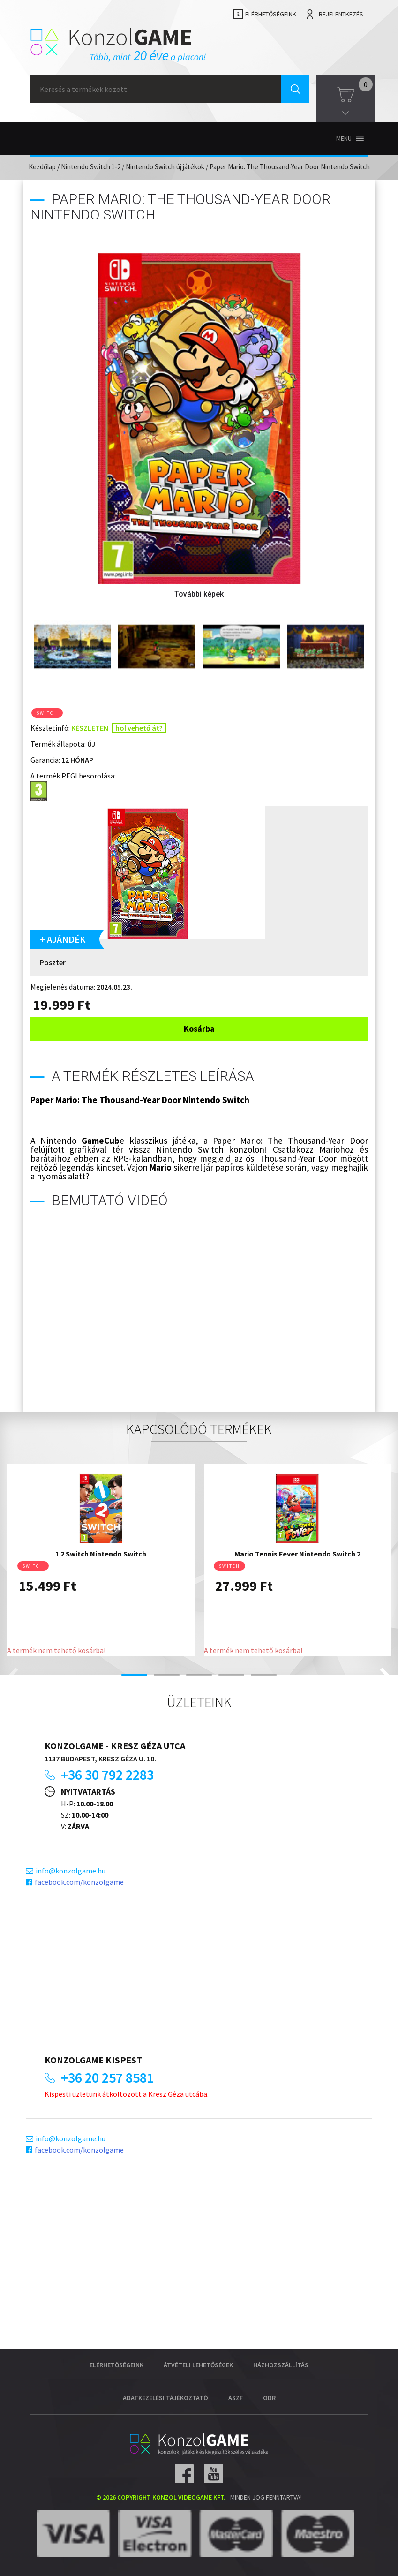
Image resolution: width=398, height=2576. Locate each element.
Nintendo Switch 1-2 (90, 166)
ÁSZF (235, 2398)
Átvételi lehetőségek (198, 2365)
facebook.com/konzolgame (79, 1882)
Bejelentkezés (341, 14)
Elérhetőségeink (270, 14)
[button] (344, 138)
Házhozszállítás (280, 2365)
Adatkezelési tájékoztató (165, 2398)
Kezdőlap (42, 166)
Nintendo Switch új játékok (165, 166)
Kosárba (199, 1028)
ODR (269, 2398)
